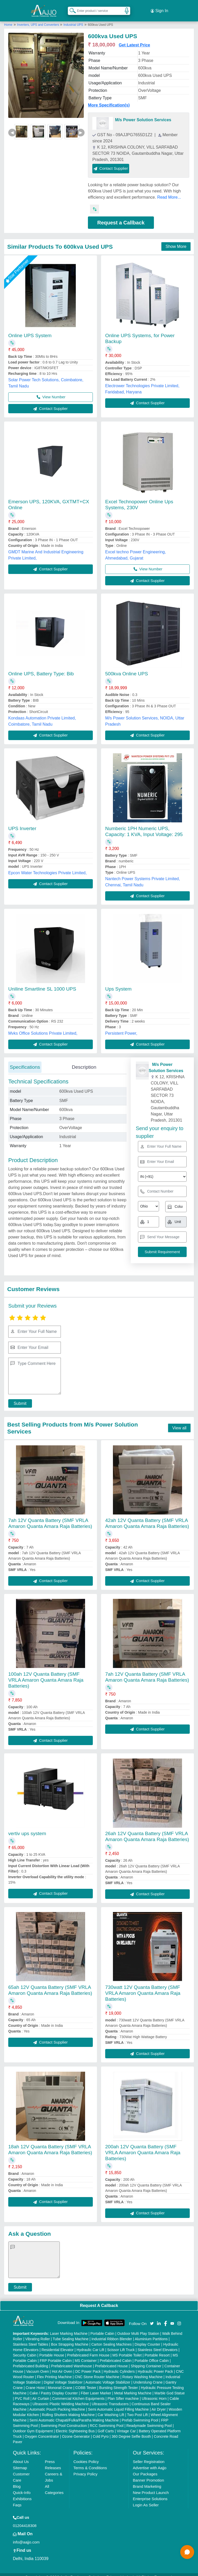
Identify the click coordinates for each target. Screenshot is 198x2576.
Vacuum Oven (37, 2365)
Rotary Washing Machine (142, 2371)
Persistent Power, (121, 1027)
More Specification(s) (109, 99)
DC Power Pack (88, 2365)
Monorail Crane (60, 2382)
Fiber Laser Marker (96, 2387)
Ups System (118, 983)
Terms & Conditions (90, 2462)
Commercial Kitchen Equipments (78, 2393)
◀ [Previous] (12, 126)
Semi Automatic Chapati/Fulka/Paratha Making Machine (74, 2414)
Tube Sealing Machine (71, 2333)
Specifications (25, 1061)
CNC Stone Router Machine (97, 2371)
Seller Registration (148, 2455)
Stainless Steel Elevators (158, 2344)
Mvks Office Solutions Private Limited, (42, 1027)
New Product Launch (151, 2486)
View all (179, 1422)
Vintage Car (126, 2425)
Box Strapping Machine (69, 2338)
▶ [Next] (80, 126)
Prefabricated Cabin (116, 2355)
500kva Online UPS (126, 667)
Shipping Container (146, 2360)
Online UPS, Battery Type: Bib (41, 667)
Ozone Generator (76, 2430)
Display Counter (147, 2338)
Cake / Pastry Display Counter (53, 2387)
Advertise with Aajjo (149, 2462)
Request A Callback (99, 2299)
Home (8, 19)
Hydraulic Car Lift (90, 2344)
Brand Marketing (147, 2480)
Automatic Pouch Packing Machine (57, 2403)
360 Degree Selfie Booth (131, 2430)
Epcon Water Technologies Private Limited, (47, 866)
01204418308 (25, 2519)
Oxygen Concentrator (42, 2430)
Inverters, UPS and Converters (38, 19)
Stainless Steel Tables (30, 2338)
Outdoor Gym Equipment (33, 2425)
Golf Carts (106, 2425)
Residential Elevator (58, 2344)
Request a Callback (120, 217)
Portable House (51, 2349)
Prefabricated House (111, 2360)
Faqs (17, 2499)
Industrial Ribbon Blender (112, 2333)
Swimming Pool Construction (64, 2420)
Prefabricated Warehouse (71, 2360)
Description (84, 1061)
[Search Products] (70, 7)
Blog (17, 2480)
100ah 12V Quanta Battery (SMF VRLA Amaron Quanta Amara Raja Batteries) (46, 1674)
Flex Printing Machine (54, 2371)
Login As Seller (146, 2499)
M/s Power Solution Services (143, 114)
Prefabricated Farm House (88, 2349)
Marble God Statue (169, 2387)
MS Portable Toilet (127, 2349)
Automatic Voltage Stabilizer (107, 2376)
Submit (17, 1397)
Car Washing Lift (111, 2409)
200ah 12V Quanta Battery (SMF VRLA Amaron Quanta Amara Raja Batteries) (142, 2146)
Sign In (159, 7)
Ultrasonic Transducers (110, 2398)
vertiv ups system (27, 1827)
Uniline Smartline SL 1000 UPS (42, 983)
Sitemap (20, 2462)
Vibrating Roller (37, 2333)
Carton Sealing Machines (111, 2338)
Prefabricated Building (30, 2360)
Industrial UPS (73, 19)
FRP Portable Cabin (56, 2355)
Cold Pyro (101, 2430)
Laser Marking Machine (69, 2328)
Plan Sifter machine (123, 2393)
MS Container (86, 2355)
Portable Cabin (102, 2328)
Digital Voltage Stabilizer (63, 2376)
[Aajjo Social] (152, 2317)
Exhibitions (22, 2493)
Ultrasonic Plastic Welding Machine (60, 2398)
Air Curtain (40, 2393)
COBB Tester (85, 2382)
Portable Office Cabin (152, 2355)
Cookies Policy (86, 2455)
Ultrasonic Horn (154, 2393)
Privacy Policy (85, 2468)
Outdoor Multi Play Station (138, 2328)
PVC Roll (22, 2393)
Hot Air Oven (62, 2365)
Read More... (169, 191)
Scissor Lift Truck (121, 2344)
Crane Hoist (35, 2382)
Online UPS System (30, 329)
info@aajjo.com (26, 2536)
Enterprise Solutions (150, 2493)
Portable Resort (157, 2349)
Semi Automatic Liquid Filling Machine (118, 2403)
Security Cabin (24, 2349)
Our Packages (145, 2468)
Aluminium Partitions (151, 2333)
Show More (176, 240)
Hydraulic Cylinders (119, 2365)
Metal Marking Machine (133, 2387)
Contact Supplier (111, 162)
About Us (21, 2455)
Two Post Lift (137, 2409)
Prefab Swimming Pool (140, 2414)
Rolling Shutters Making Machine (68, 2409)
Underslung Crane (148, 2376)
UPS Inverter (22, 822)
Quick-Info (21, 2486)
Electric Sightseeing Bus (75, 2425)
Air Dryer (159, 2403)
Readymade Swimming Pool (149, 2420)
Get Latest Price (134, 39)
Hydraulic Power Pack (155, 2365)
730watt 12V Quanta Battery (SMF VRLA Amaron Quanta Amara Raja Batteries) (142, 1987)
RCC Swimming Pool (106, 2420)
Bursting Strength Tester (118, 2382)
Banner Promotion (148, 2474)
